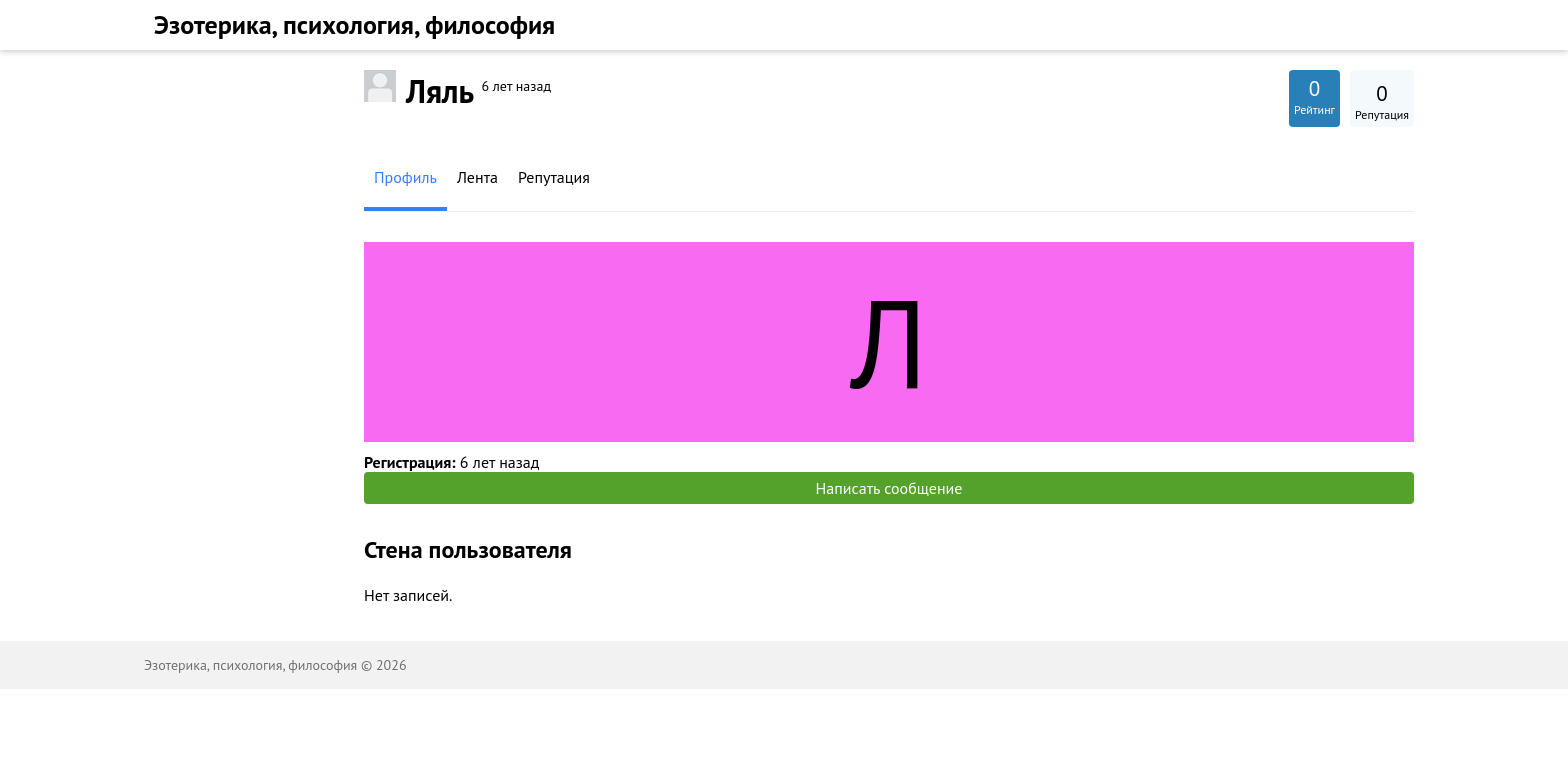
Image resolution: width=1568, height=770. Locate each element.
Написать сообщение (889, 488)
